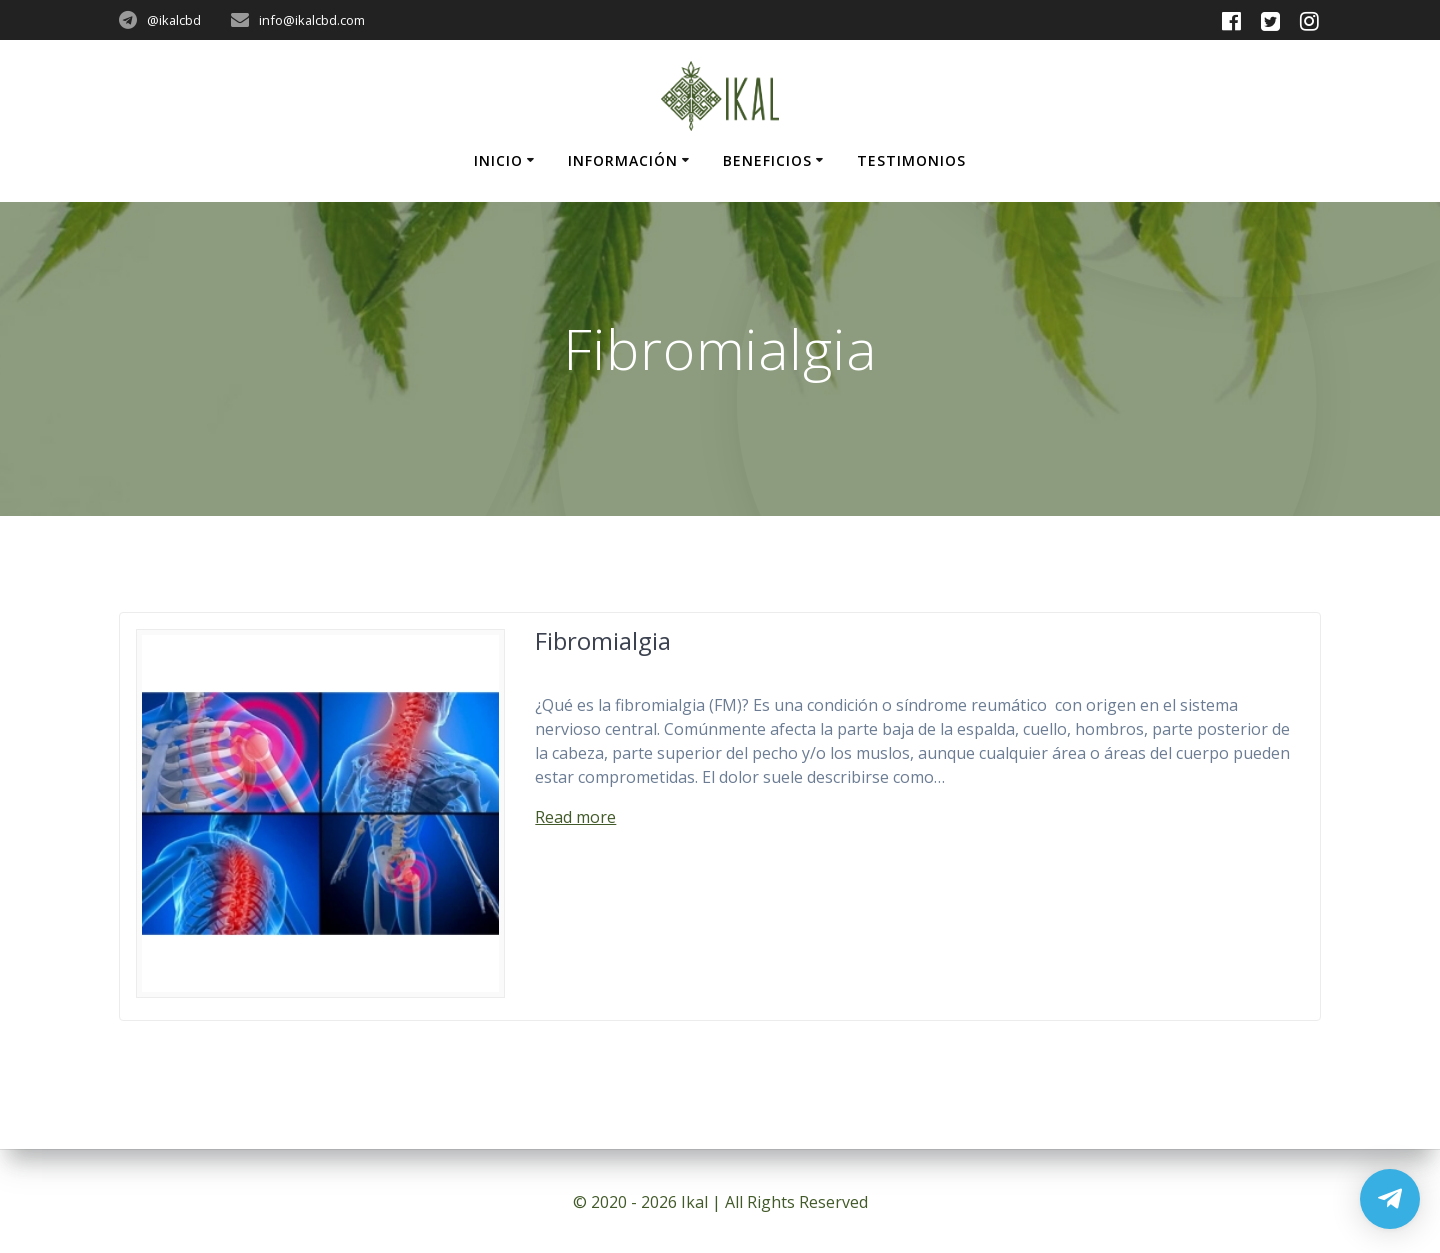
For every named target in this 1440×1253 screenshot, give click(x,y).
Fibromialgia (603, 640)
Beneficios (767, 160)
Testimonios (911, 160)
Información (623, 160)
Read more (575, 817)
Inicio (498, 160)
